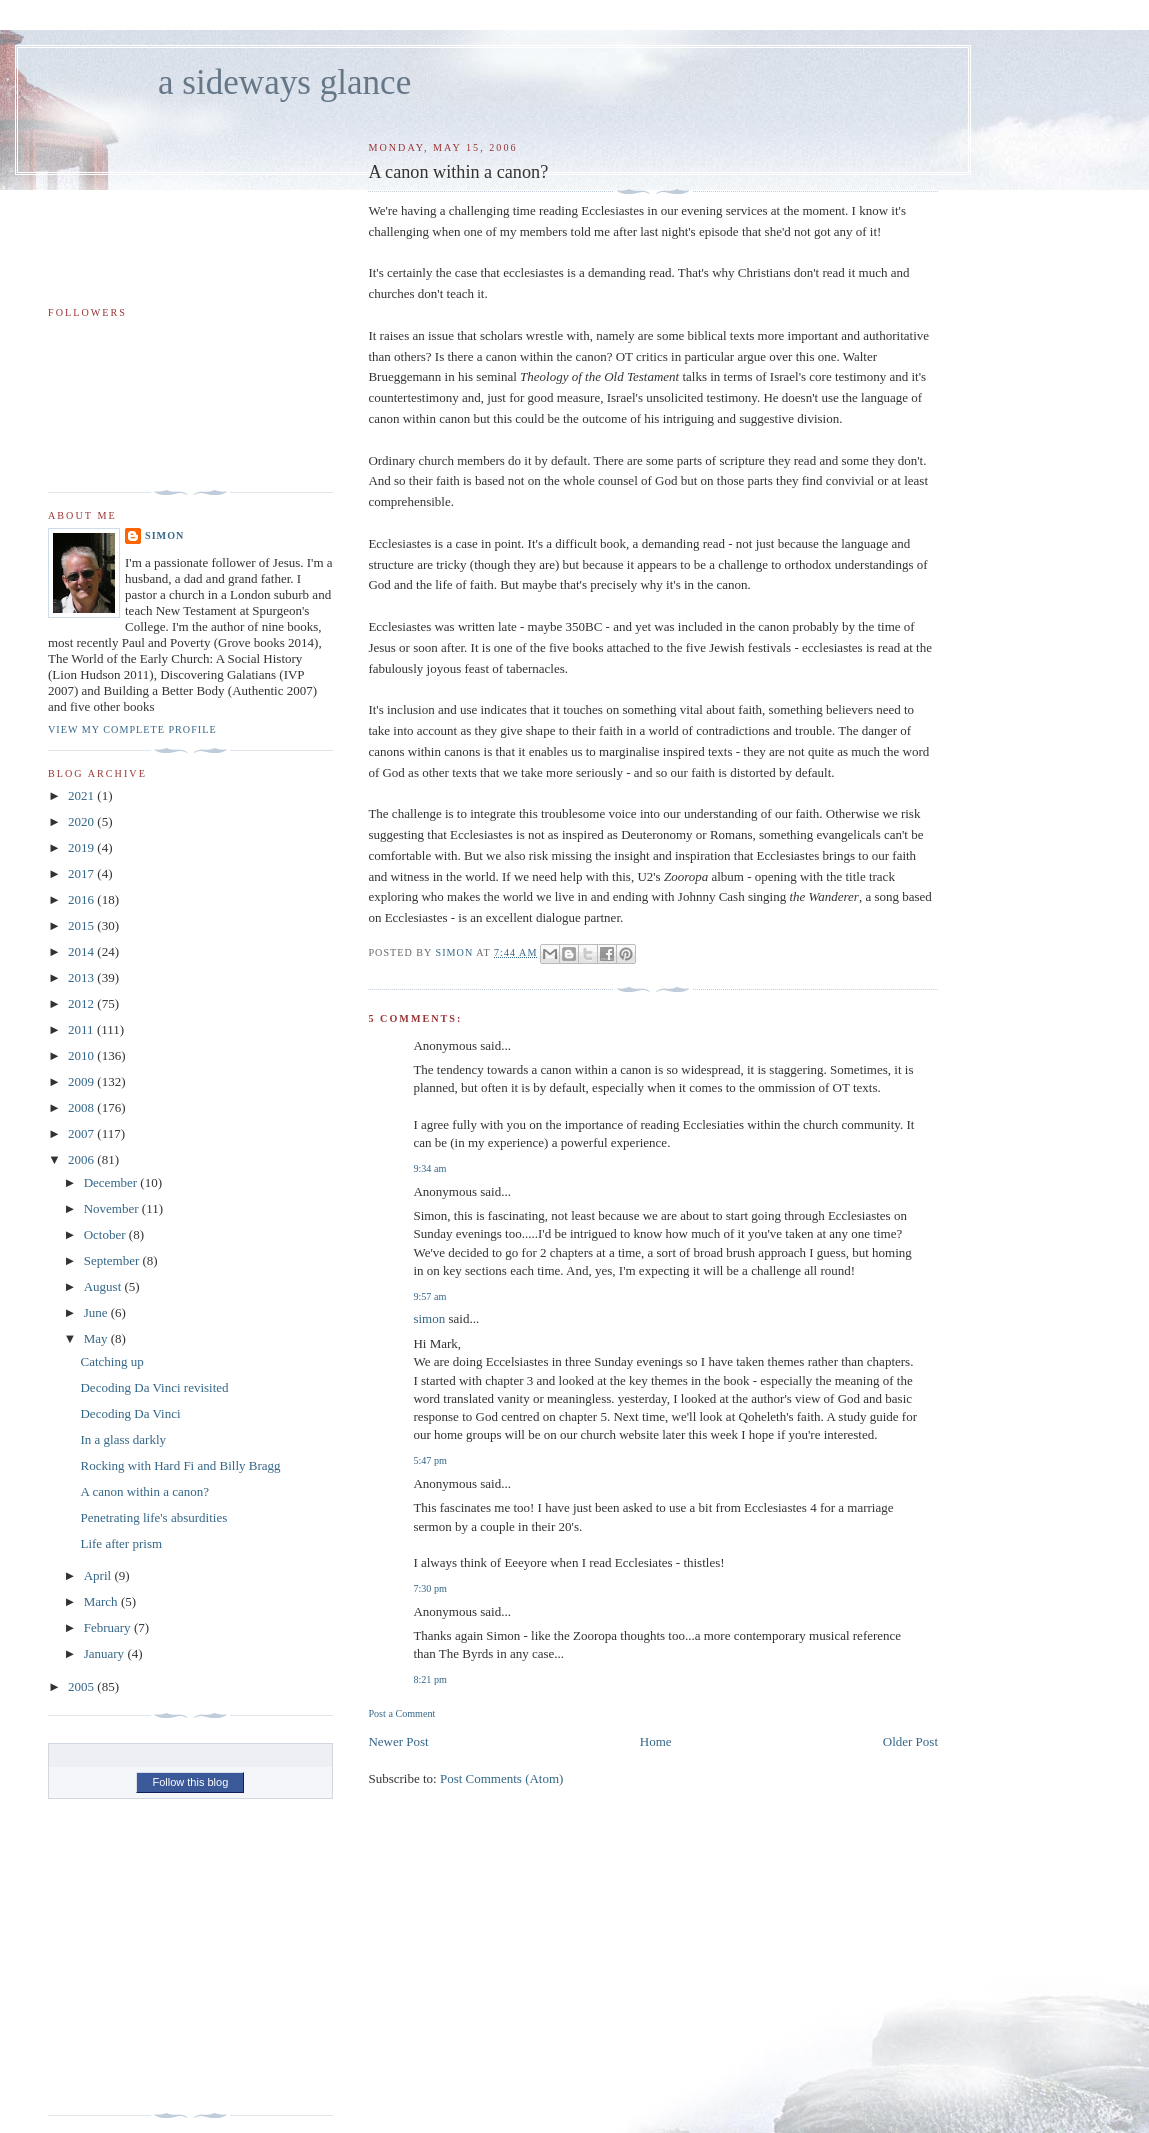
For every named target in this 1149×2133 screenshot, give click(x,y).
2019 (82, 847)
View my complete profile (132, 729)
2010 (82, 1055)
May (97, 1338)
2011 (82, 1029)
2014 (82, 951)
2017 (82, 873)
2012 (82, 1003)
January (106, 1653)
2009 (82, 1081)
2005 (82, 1686)
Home (656, 1741)
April (99, 1575)
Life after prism (121, 1543)
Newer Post (398, 1741)
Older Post (910, 1741)
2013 (82, 977)
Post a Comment (401, 1713)
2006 (82, 1159)
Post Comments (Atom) (502, 1778)
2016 (82, 899)
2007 (82, 1133)
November (113, 1208)
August (104, 1286)
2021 (82, 795)
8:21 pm (429, 1679)
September (113, 1260)
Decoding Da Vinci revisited (154, 1387)
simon (429, 1318)
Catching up (111, 1361)
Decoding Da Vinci (130, 1413)
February (109, 1627)
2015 (82, 925)
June (97, 1312)
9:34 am (429, 1168)
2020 (82, 821)
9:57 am (429, 1296)
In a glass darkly (123, 1439)
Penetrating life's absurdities (153, 1517)
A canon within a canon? (144, 1491)
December (112, 1182)
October (106, 1234)
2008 (82, 1107)
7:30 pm (429, 1588)
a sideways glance (284, 82)
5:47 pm (429, 1460)
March (102, 1601)
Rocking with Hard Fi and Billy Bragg (180, 1465)
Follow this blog (190, 1782)
